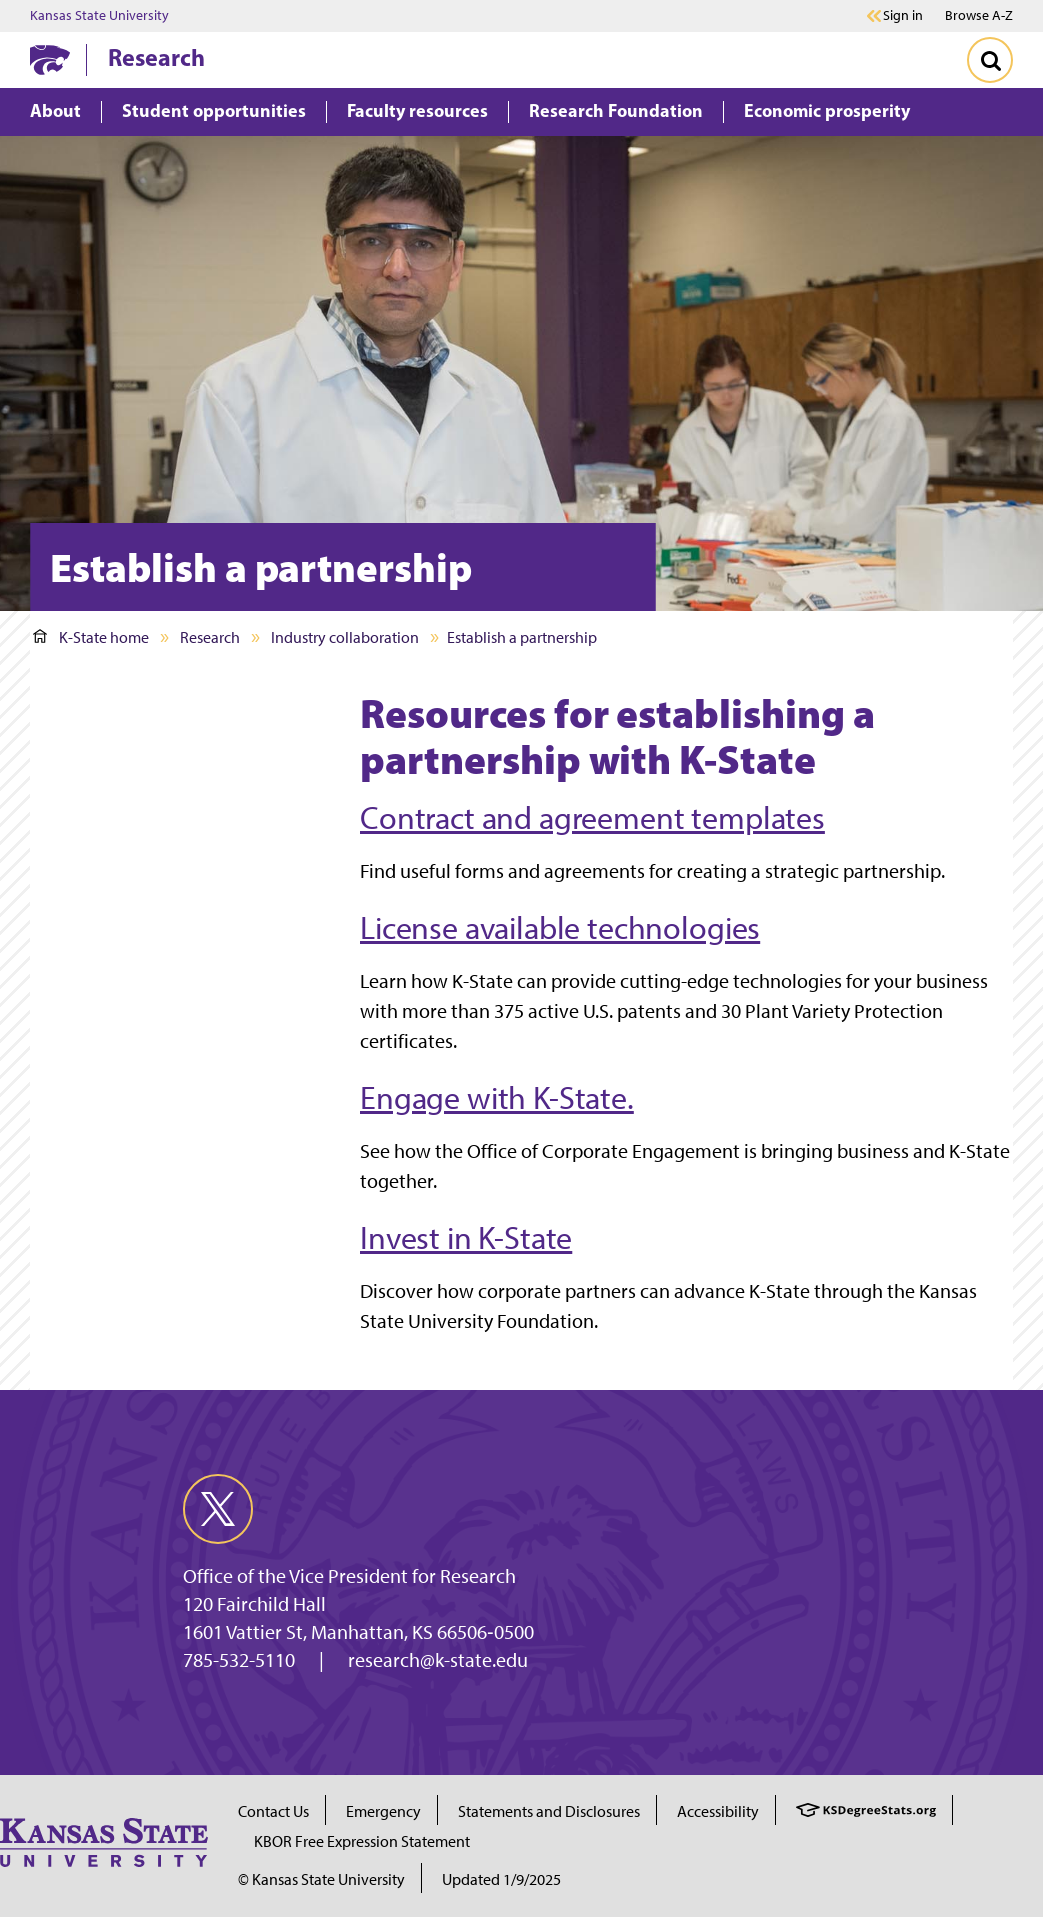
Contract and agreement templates (592, 818)
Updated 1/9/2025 (501, 1879)
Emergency (383, 1811)
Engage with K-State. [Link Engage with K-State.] (497, 1098)
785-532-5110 (239, 1660)
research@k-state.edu (438, 1660)
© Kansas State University (321, 1879)
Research (156, 57)
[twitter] (218, 1509)
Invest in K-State (466, 1238)
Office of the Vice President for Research (349, 1576)
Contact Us (273, 1811)
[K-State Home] (50, 59)
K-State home (91, 637)
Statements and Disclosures (549, 1811)
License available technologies (560, 928)
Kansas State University (99, 16)
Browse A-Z (979, 15)
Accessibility (718, 1811)
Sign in (903, 16)
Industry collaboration (345, 637)
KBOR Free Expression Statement (362, 1841)
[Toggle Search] (990, 60)
